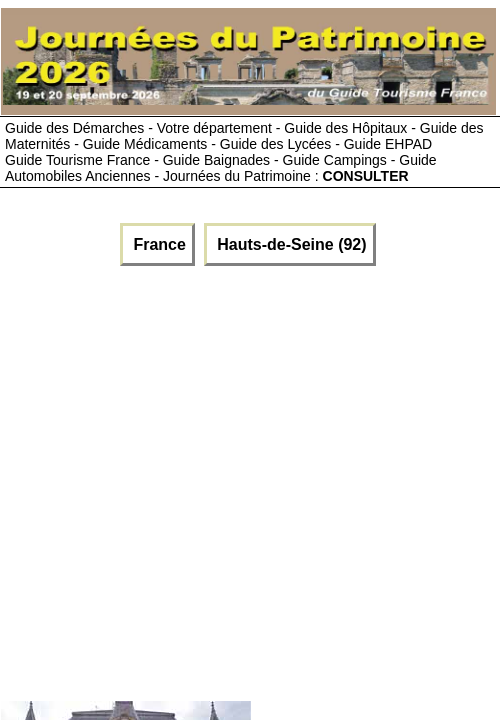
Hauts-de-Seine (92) (290, 244)
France (157, 244)
